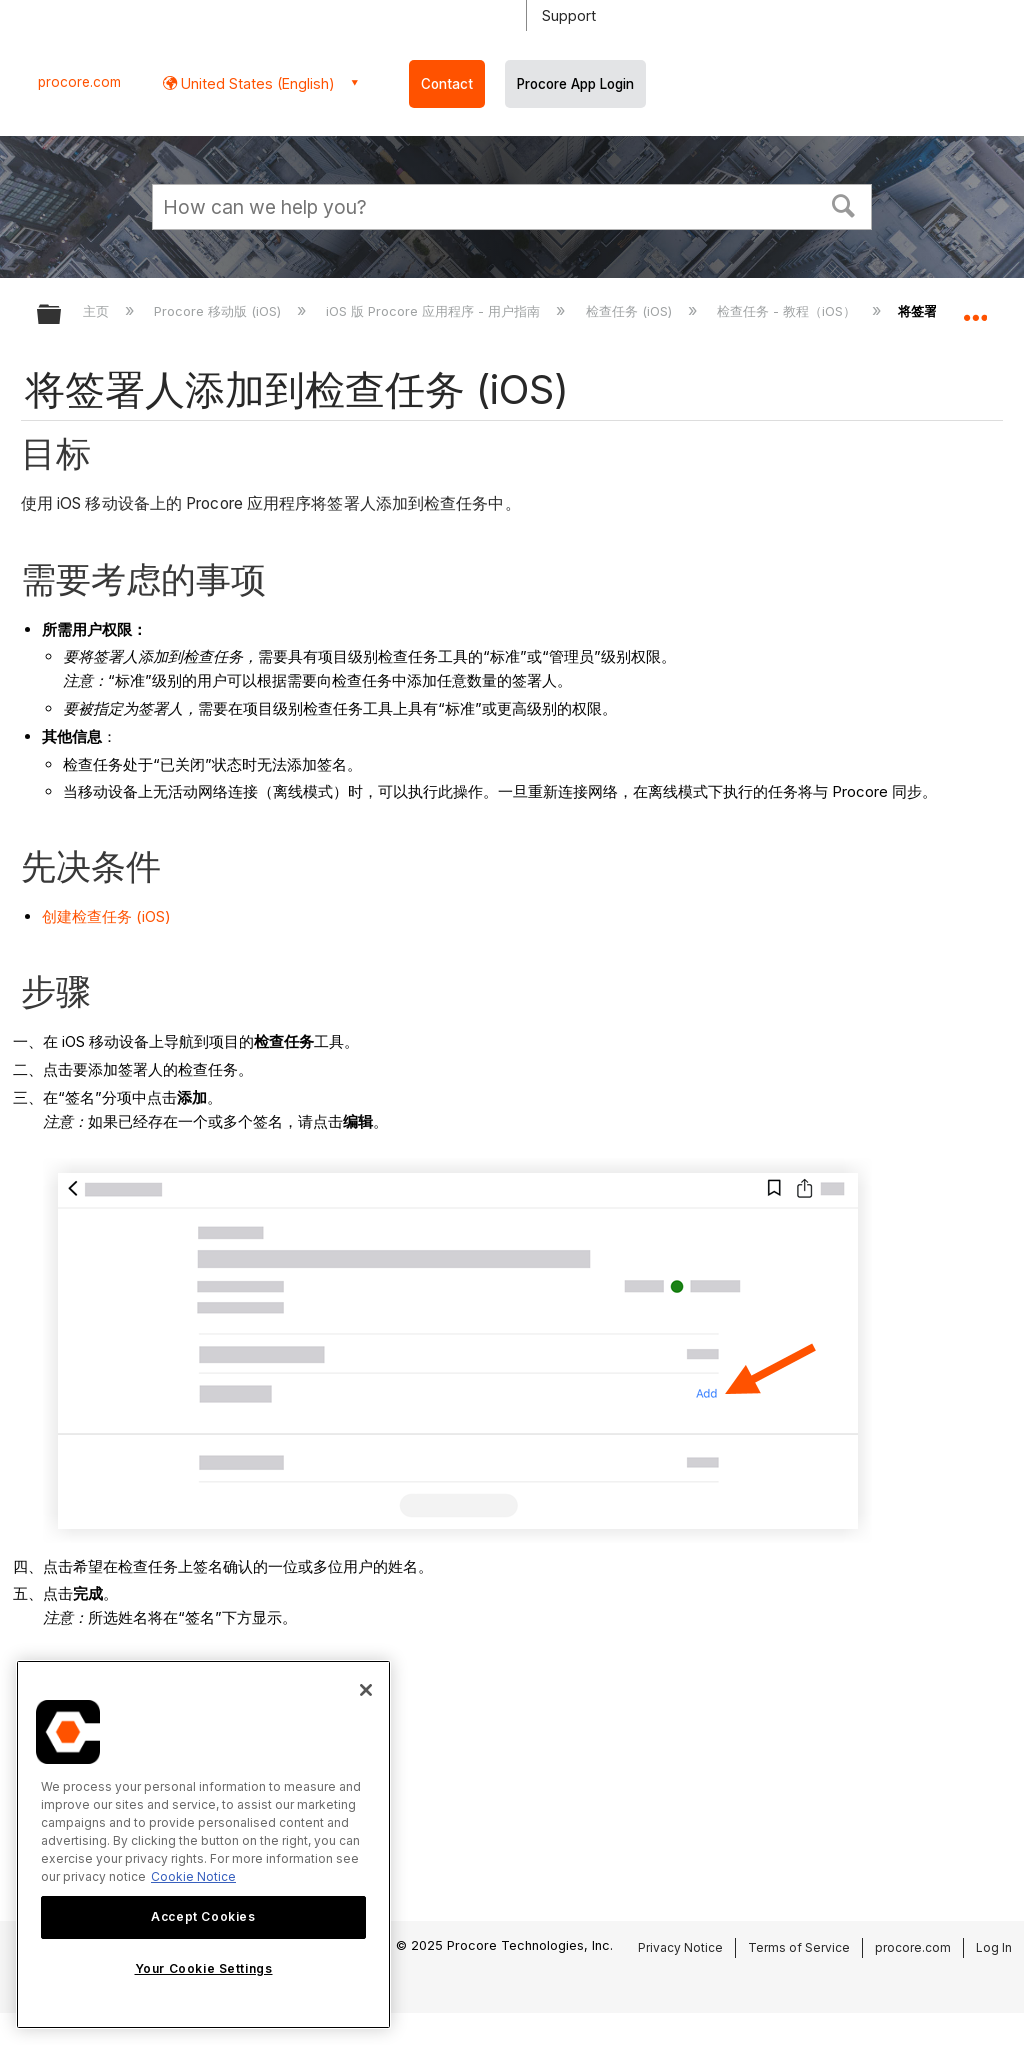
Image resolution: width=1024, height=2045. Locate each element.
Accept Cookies (203, 1916)
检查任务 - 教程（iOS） (788, 311)
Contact (447, 84)
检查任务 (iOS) (631, 311)
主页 (98, 311)
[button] (844, 204)
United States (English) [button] (256, 83)
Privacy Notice (680, 1947)
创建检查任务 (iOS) (106, 916)
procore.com (79, 82)
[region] (203, 1844)
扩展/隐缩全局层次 (62, 315)
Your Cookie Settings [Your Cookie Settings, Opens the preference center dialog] (204, 1968)
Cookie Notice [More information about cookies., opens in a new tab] (193, 1876)
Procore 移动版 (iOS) (219, 311)
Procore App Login (575, 84)
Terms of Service (799, 1947)
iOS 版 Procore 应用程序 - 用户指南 (435, 311)
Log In (994, 1947)
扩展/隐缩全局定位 (975, 308)
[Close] (366, 1690)
